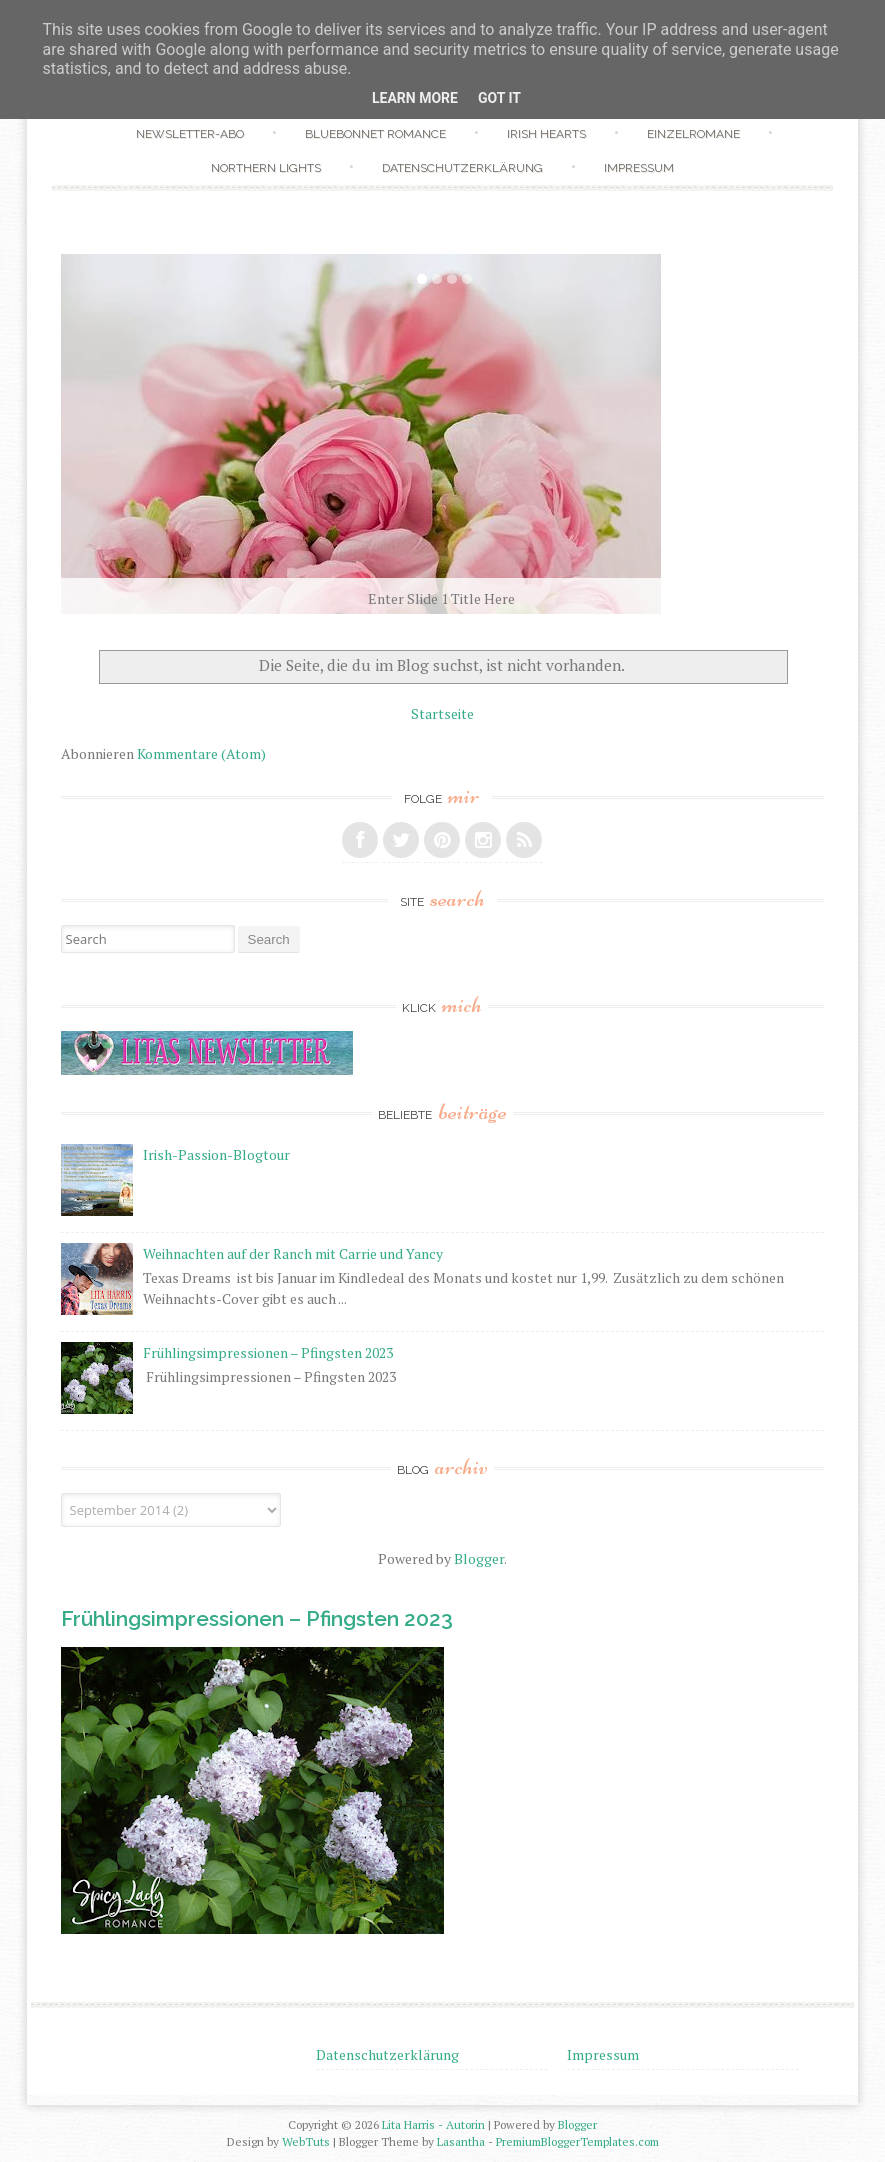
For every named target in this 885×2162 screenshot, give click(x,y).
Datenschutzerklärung (462, 168)
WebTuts (306, 2141)
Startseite (442, 713)
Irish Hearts (546, 134)
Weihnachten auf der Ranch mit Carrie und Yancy (293, 1253)
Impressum (639, 168)
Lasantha (461, 2141)
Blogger (479, 1558)
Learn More (415, 98)
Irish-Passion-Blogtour (216, 1154)
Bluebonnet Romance (375, 134)
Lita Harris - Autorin (433, 2124)
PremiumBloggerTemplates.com (577, 2141)
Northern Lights (266, 168)
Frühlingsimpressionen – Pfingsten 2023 (268, 1352)
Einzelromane (693, 134)
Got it (499, 98)
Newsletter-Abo (190, 134)
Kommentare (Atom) (201, 753)
